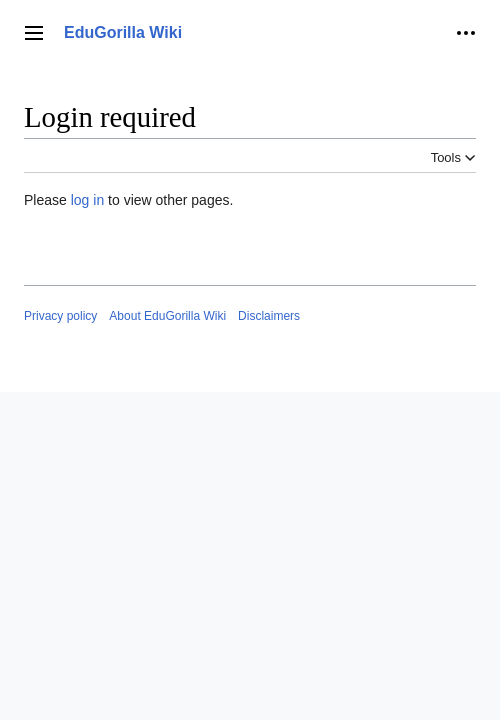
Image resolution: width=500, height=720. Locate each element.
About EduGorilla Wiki (167, 316)
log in (87, 200)
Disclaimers (269, 316)
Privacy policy (60, 316)
